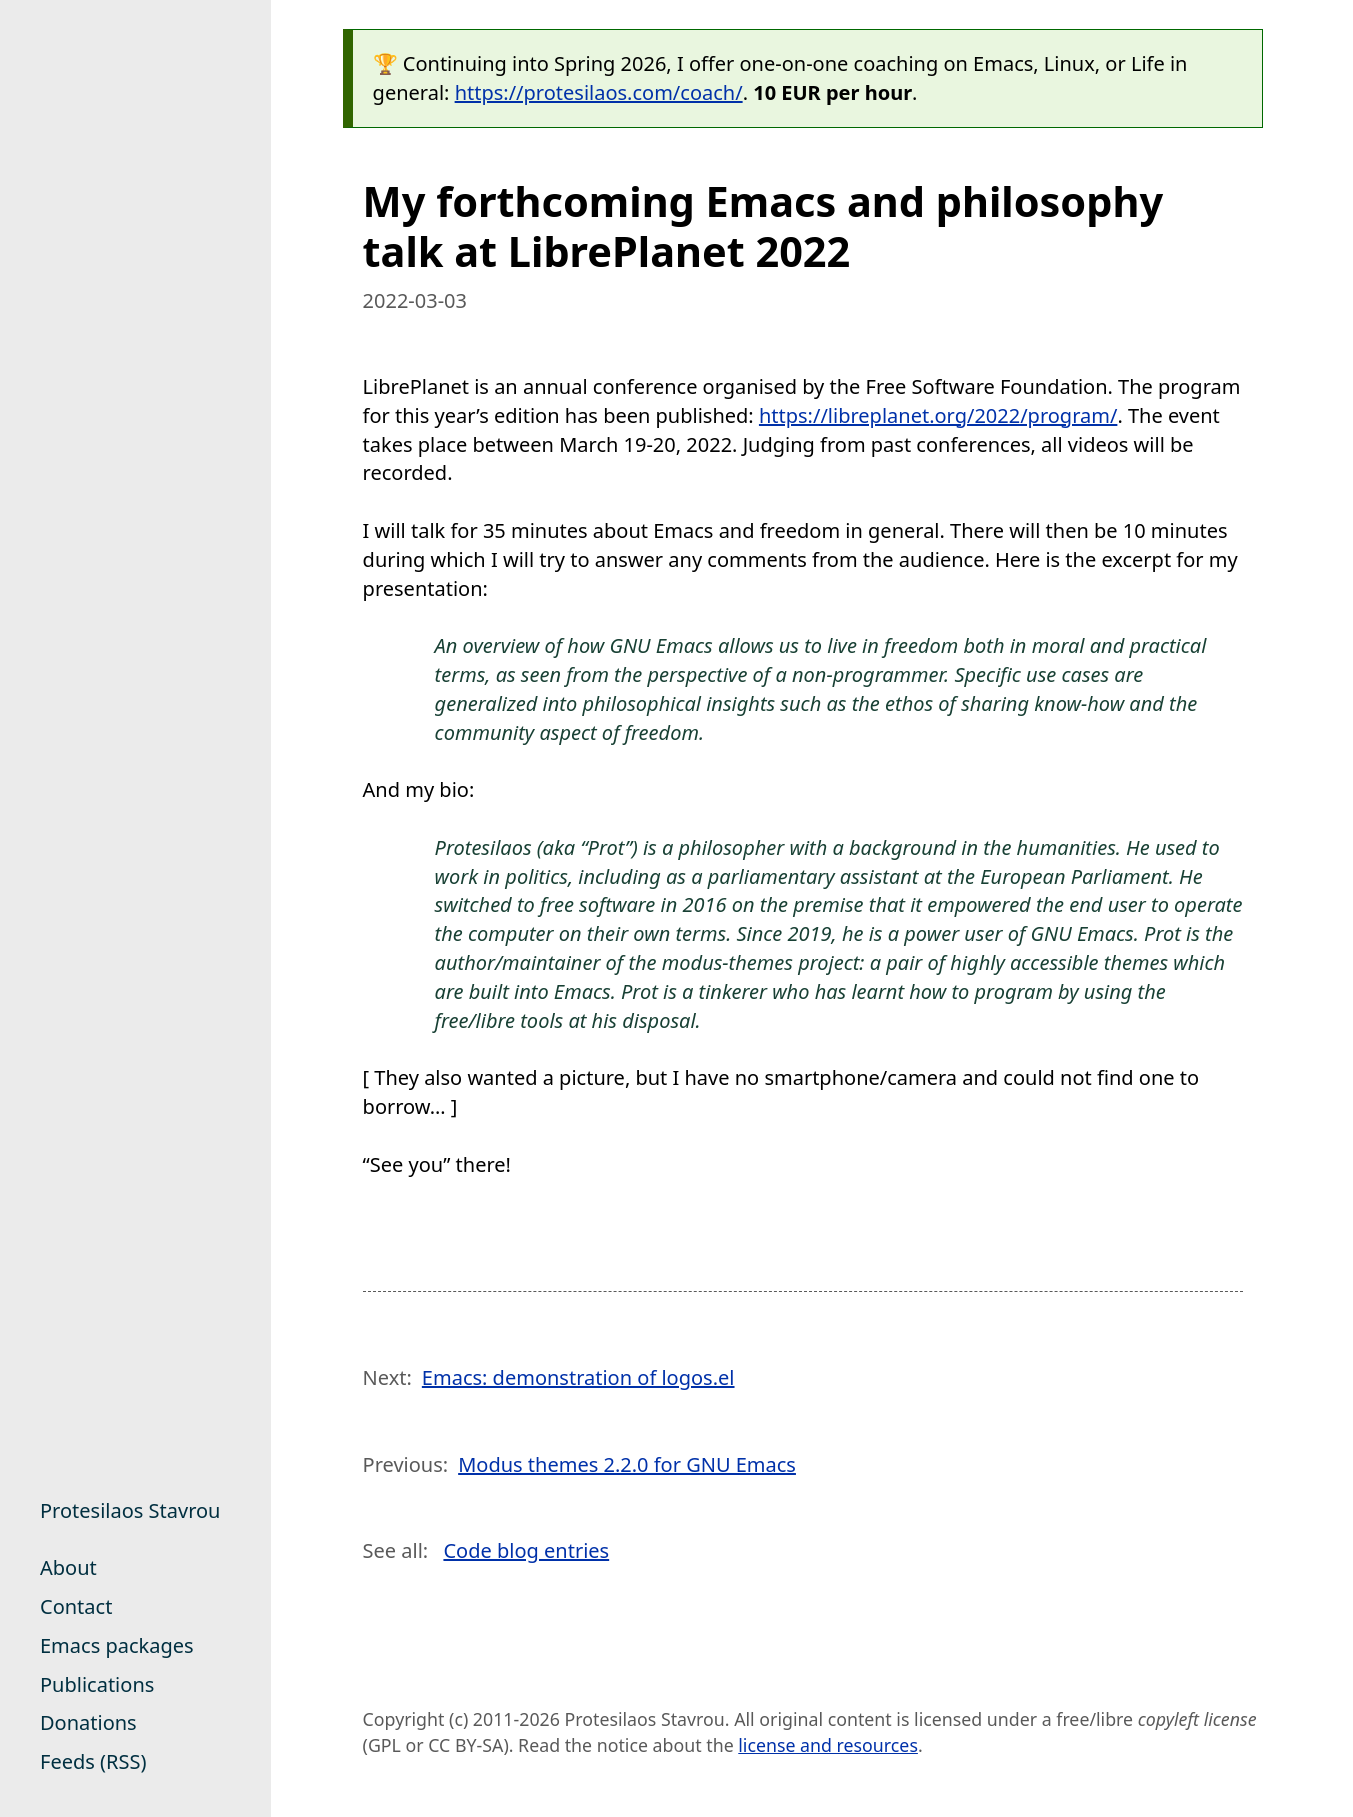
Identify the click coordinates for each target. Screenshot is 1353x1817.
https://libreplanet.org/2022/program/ (938, 415)
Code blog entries (526, 1550)
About (68, 1567)
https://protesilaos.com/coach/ (599, 92)
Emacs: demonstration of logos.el (578, 1377)
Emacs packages (117, 1645)
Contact (76, 1606)
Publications (97, 1684)
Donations (88, 1722)
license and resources (828, 1745)
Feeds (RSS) (93, 1761)
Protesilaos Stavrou (130, 1510)
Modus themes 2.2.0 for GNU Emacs (627, 1464)
